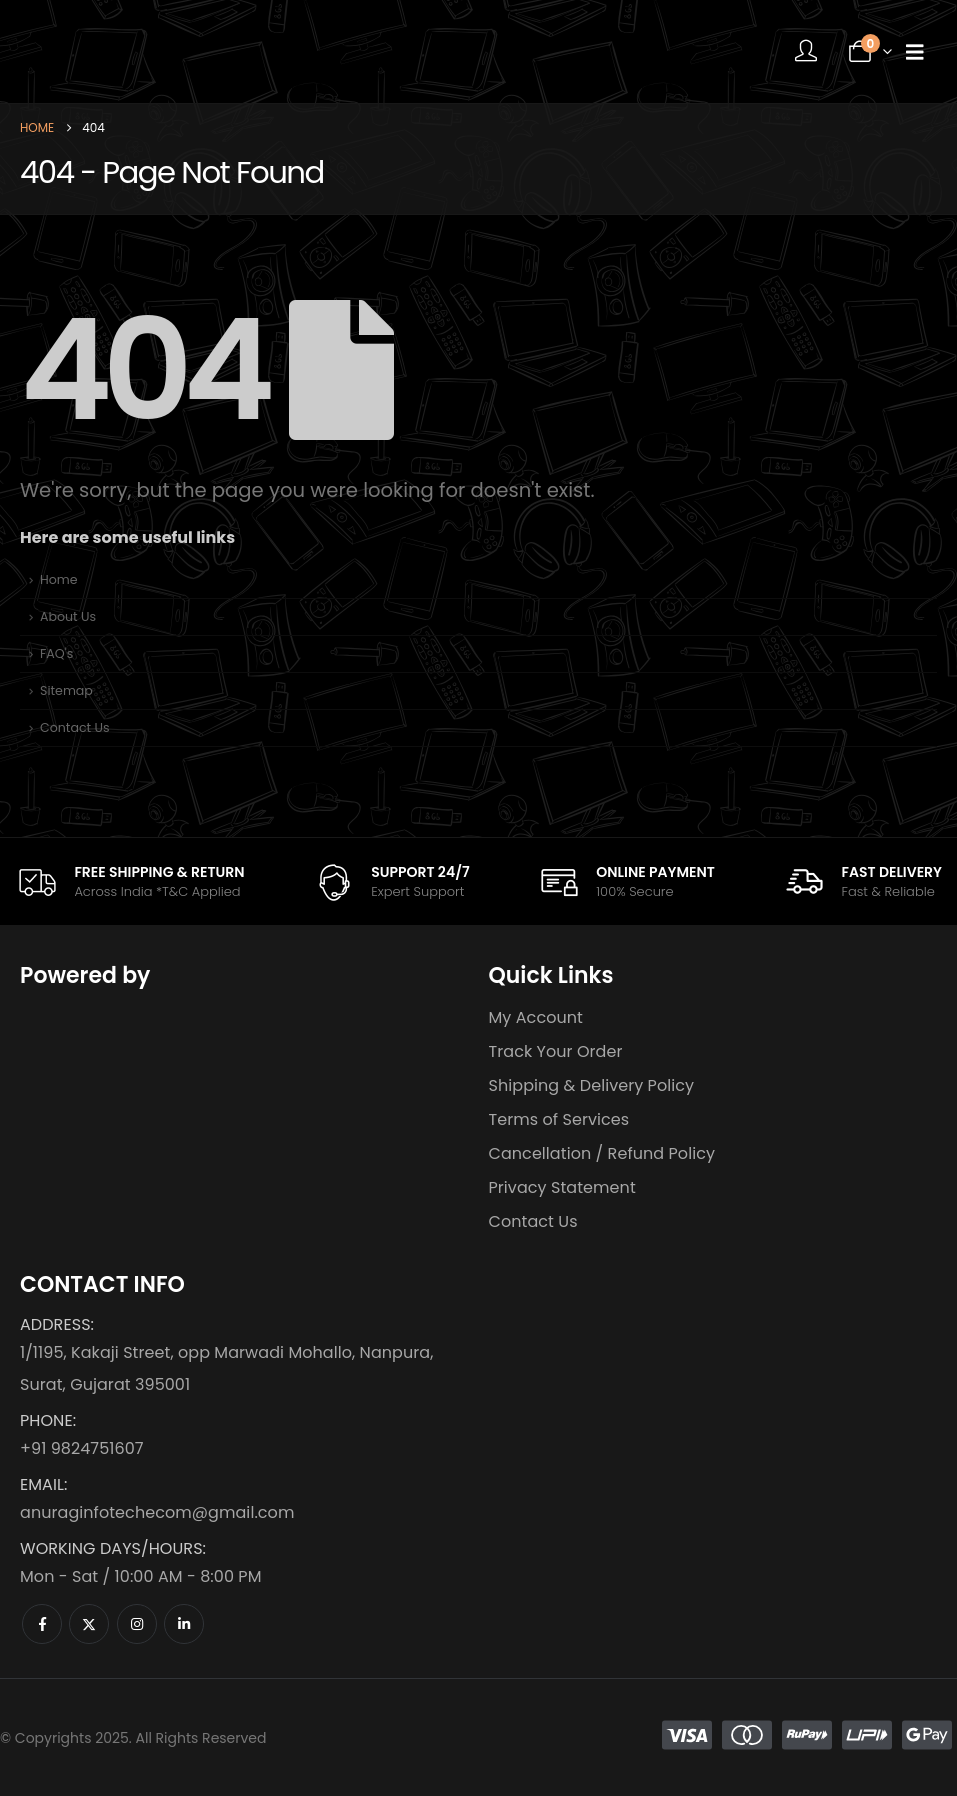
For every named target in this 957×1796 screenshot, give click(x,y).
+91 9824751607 (82, 1448)
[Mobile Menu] (915, 52)
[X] (89, 1624)
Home (59, 579)
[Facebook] (42, 1624)
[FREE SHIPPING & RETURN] (130, 881)
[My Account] (806, 52)
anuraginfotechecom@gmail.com (157, 1512)
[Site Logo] (145, 51)
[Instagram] (137, 1624)
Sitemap (66, 690)
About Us (68, 616)
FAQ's (56, 653)
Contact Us (75, 727)
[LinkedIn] (184, 1624)
